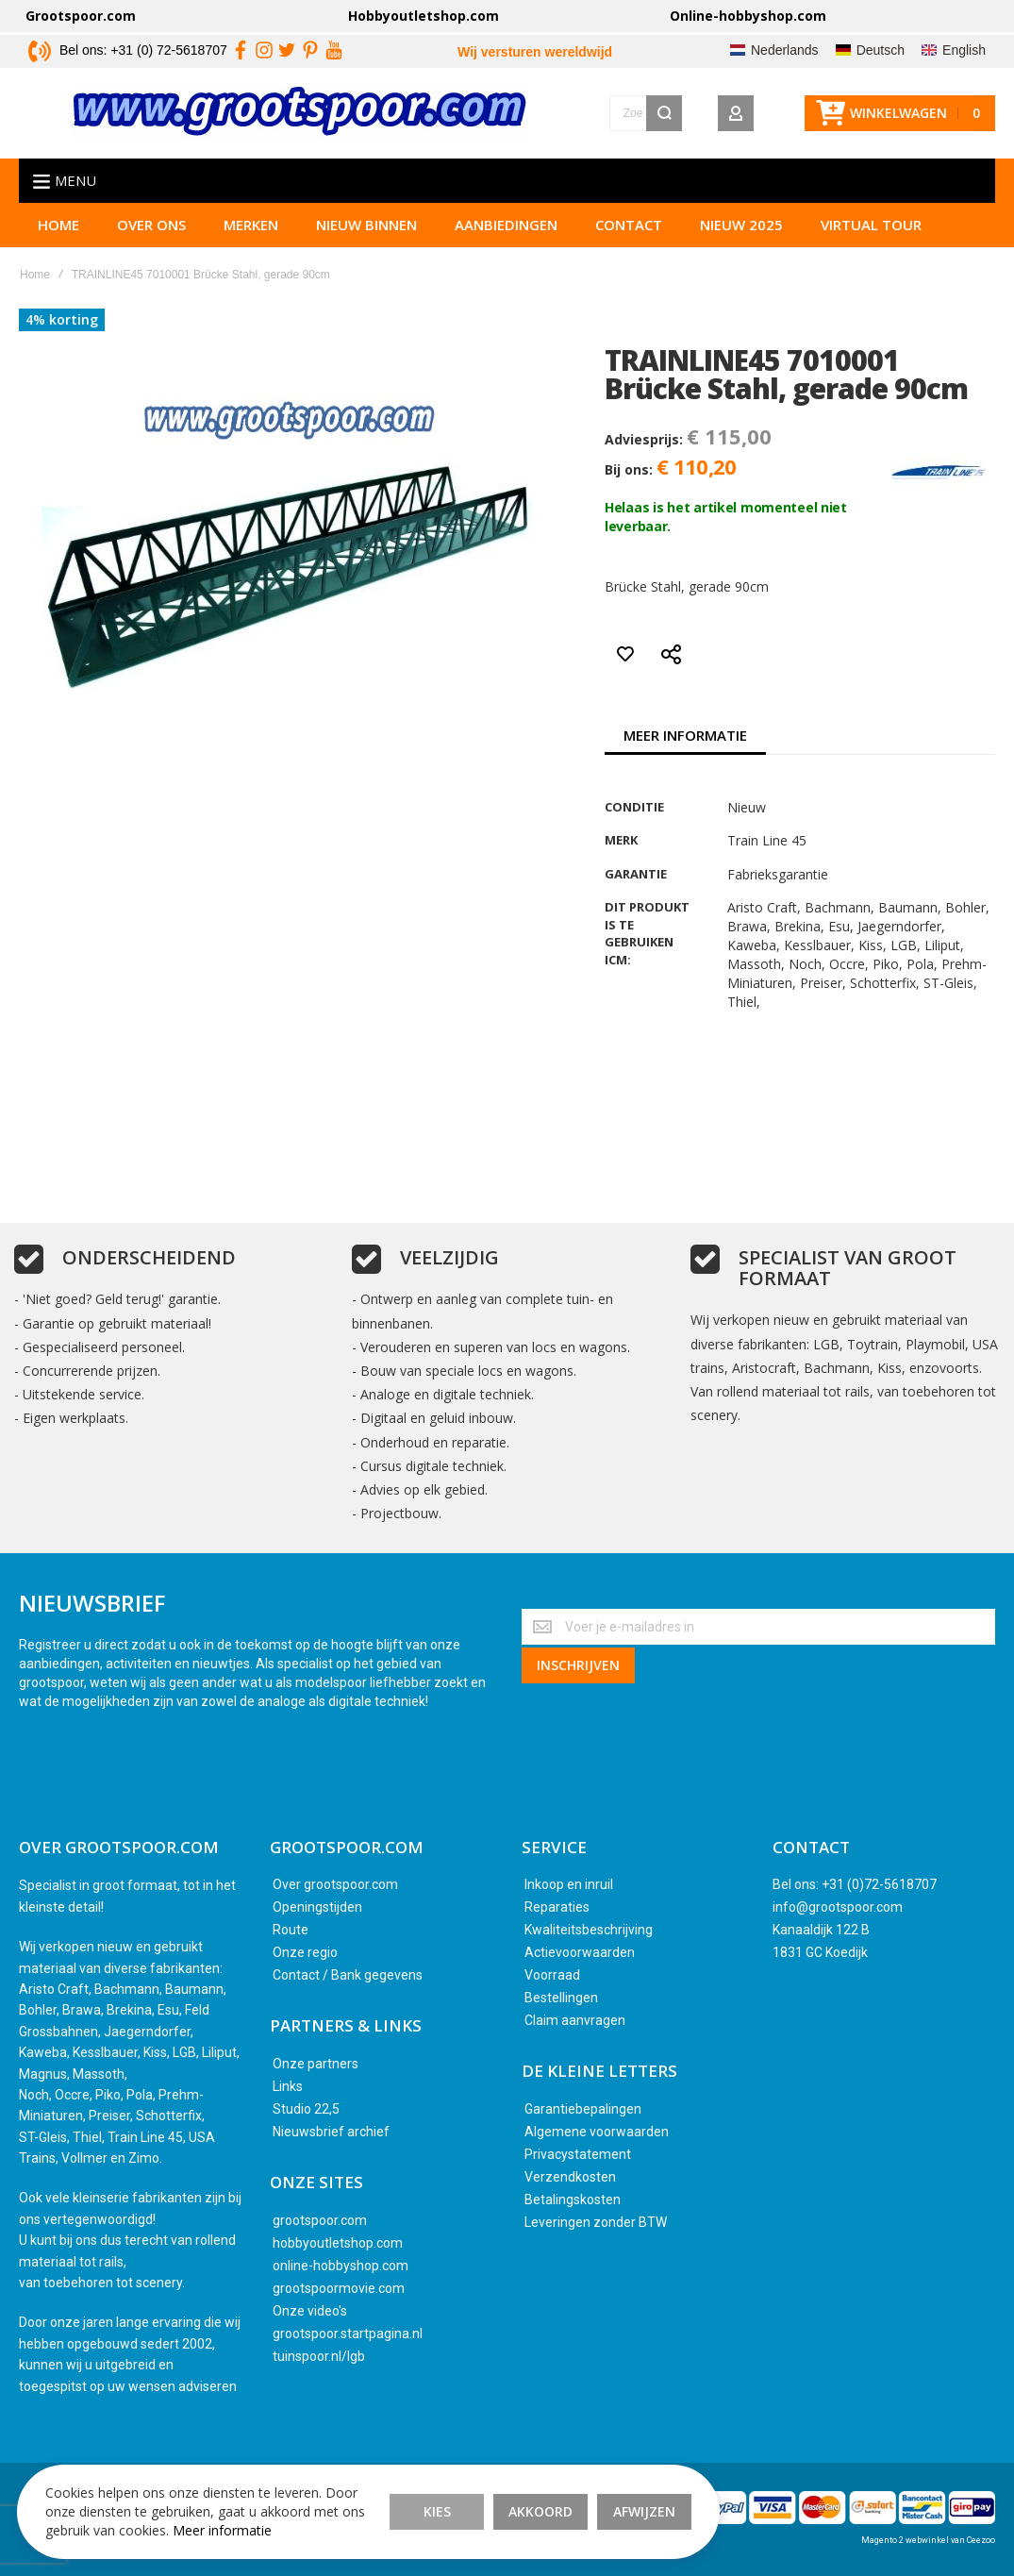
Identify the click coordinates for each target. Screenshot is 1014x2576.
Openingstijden (317, 1907)
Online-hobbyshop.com (748, 16)
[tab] (685, 739)
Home (58, 228)
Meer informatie (685, 738)
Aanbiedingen (506, 228)
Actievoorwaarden (579, 1952)
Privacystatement (577, 2154)
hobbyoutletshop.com (338, 2242)
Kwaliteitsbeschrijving (588, 1929)
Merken (251, 228)
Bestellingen (561, 1997)
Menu (75, 184)
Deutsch (880, 50)
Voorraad (552, 1974)
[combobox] (560, 115)
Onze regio (305, 1952)
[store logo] (214, 115)
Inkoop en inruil (568, 1884)
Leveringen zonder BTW (595, 2222)
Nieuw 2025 (741, 228)
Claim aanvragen (574, 2020)
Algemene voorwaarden (596, 2131)
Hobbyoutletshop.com (423, 16)
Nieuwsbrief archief (331, 2131)
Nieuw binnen (366, 228)
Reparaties (557, 1907)
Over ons (151, 228)
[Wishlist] (779, 115)
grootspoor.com (320, 2220)
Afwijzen (604, 2500)
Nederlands (785, 50)
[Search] (664, 115)
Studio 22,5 (306, 2108)
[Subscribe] (578, 1664)
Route (290, 1929)
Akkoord (500, 2500)
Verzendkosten (570, 2176)
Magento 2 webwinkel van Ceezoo (928, 2540)
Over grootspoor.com (335, 1884)
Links (288, 2086)
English (964, 50)
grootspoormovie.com (339, 2288)
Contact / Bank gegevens (348, 1974)
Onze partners (315, 2063)
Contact (628, 228)
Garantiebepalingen (582, 2108)
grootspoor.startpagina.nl (348, 2333)
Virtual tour (871, 228)
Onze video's (310, 2310)
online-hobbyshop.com (340, 2265)
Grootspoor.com (80, 16)
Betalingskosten (572, 2199)
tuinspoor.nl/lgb (319, 2356)
